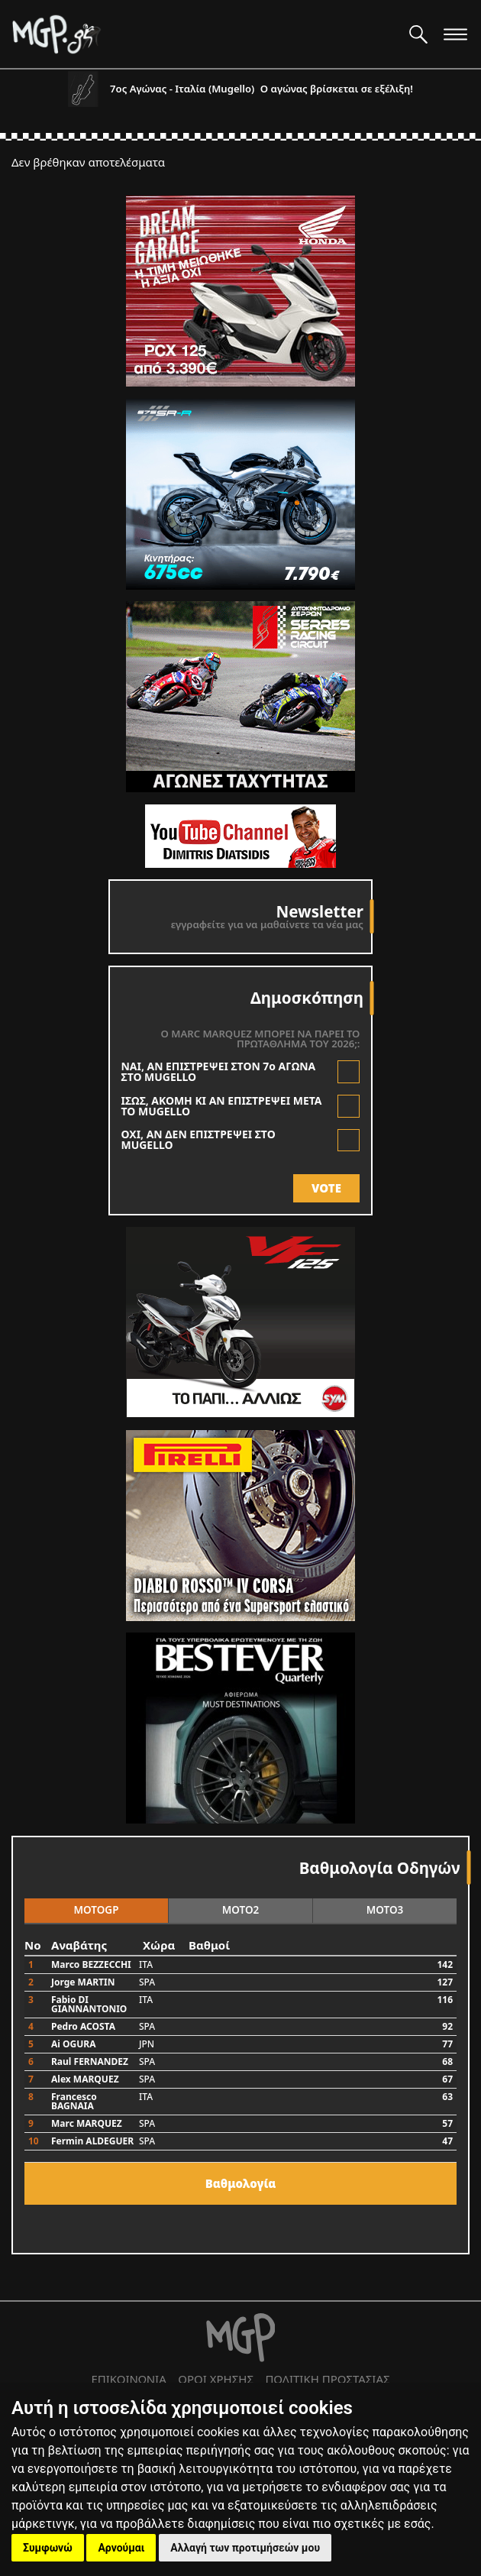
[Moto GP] (204, 34)
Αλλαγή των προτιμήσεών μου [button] (245, 2548)
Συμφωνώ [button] (48, 2548)
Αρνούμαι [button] (121, 2548)
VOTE (326, 1188)
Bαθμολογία (240, 2183)
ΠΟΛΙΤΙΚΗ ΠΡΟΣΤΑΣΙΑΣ (327, 2379)
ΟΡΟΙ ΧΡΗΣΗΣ (215, 2379)
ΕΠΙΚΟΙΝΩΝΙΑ (128, 2379)
